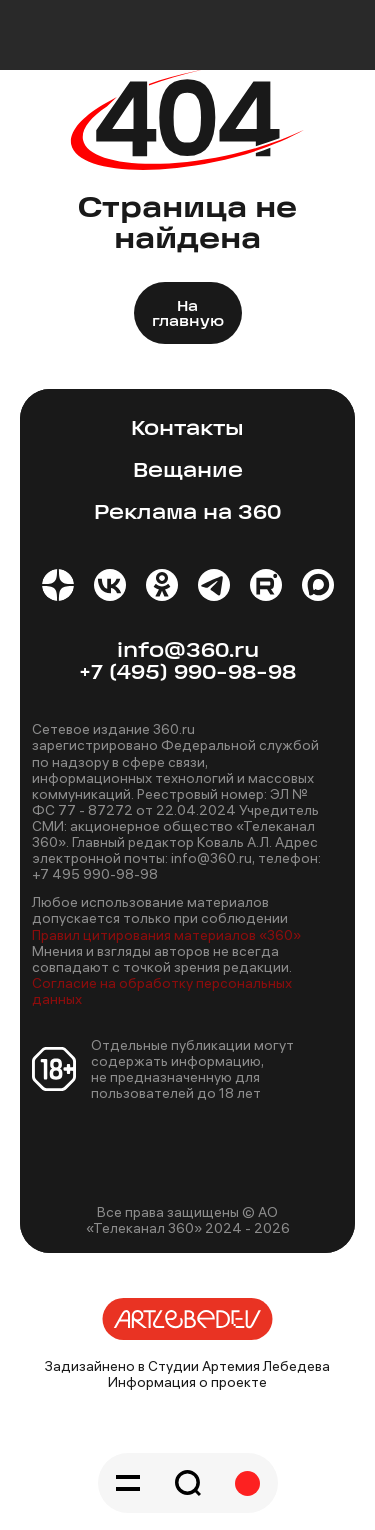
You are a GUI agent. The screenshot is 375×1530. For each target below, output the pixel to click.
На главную (188, 315)
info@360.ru (188, 651)
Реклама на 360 (187, 513)
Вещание (188, 471)
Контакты (187, 429)
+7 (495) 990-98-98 (187, 673)
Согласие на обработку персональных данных (162, 991)
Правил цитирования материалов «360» (166, 935)
